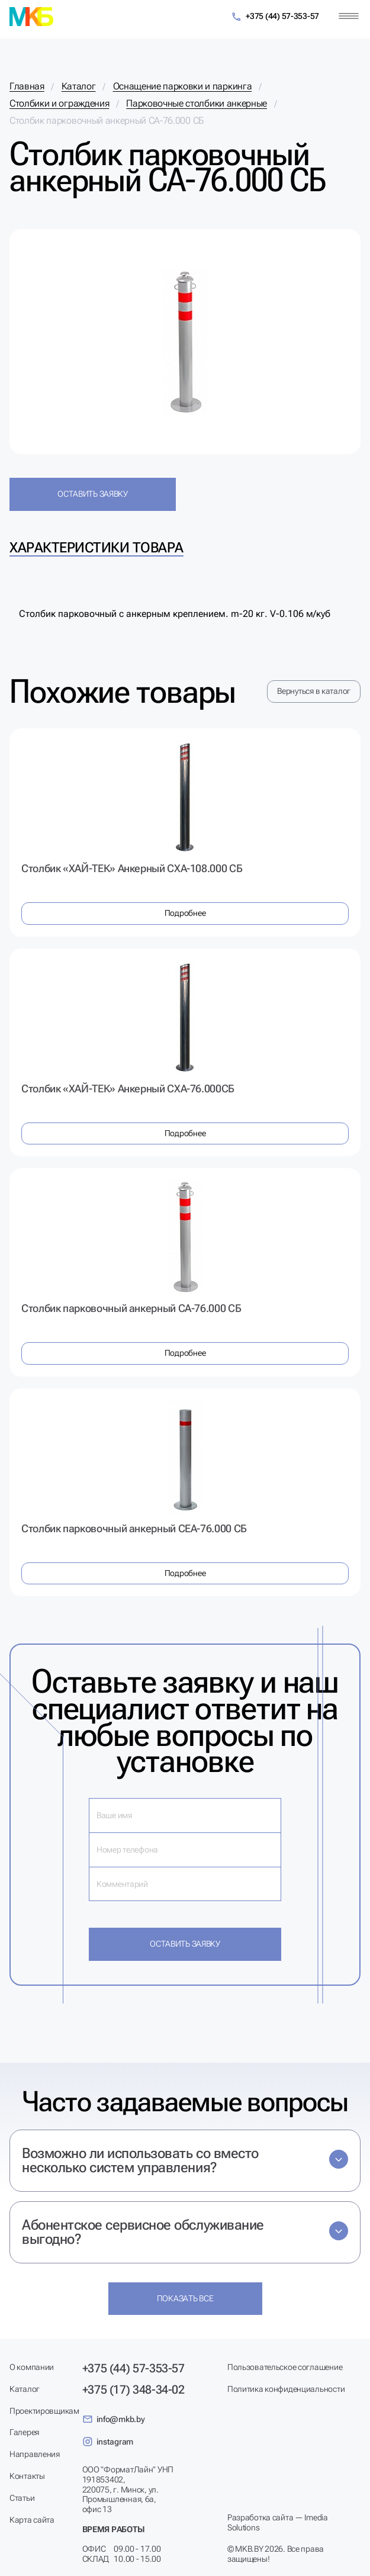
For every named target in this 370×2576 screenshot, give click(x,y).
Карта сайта (31, 2519)
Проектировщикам (44, 2411)
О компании (31, 2367)
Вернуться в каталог (313, 691)
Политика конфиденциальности (286, 2389)
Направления (34, 2454)
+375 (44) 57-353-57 (275, 16)
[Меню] (349, 16)
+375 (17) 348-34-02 (133, 2389)
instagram (107, 2441)
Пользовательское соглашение (284, 2367)
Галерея (24, 2432)
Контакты (27, 2476)
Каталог (24, 2389)
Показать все (185, 2298)
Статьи (21, 2498)
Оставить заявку (92, 494)
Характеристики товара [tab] (96, 548)
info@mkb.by (113, 2419)
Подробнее (185, 913)
